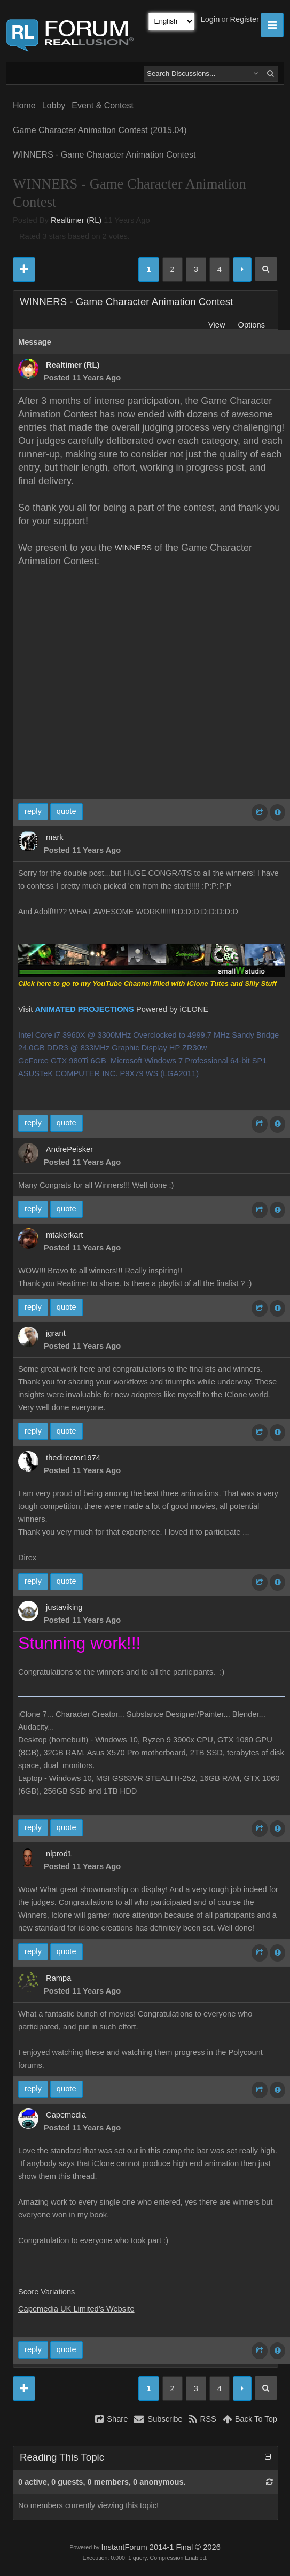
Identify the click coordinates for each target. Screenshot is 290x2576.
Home (24, 105)
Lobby (54, 105)
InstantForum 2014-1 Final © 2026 (160, 2547)
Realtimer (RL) (76, 220)
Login (210, 19)
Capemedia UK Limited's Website (76, 2309)
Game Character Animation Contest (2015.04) (100, 130)
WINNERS (133, 547)
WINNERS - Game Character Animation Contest (104, 154)
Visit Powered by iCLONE (113, 1009)
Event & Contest (103, 105)
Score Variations (46, 2291)
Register (244, 19)
